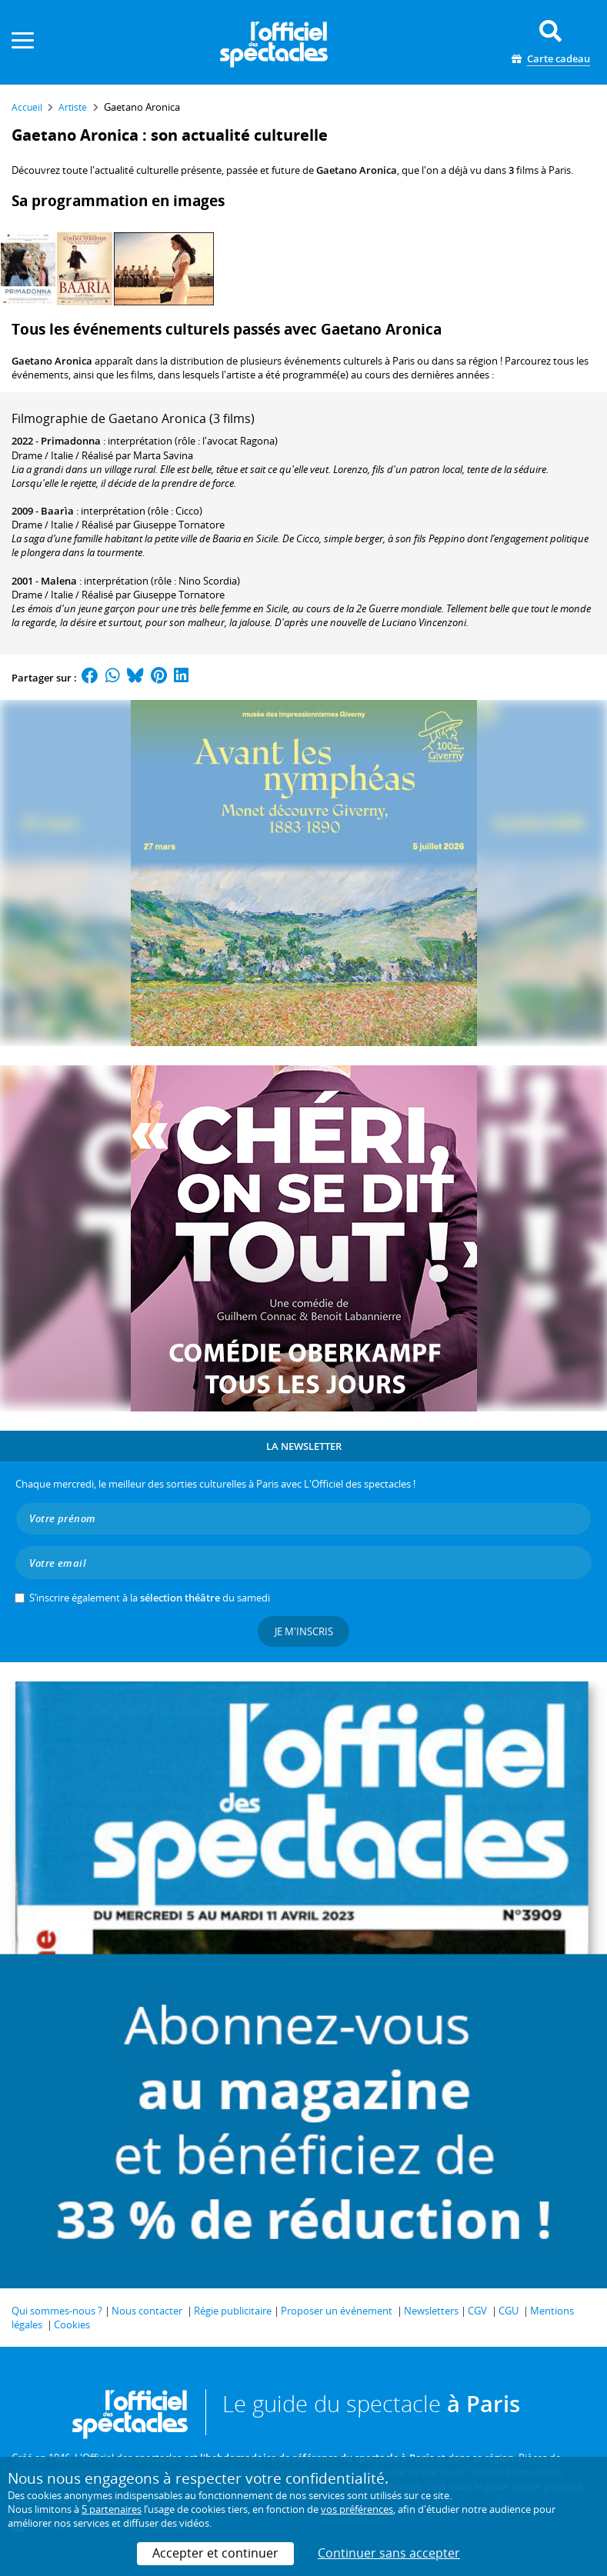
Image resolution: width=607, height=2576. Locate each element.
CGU (509, 2311)
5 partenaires (112, 2509)
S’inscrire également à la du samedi (149, 1598)
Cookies (72, 2324)
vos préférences (357, 2509)
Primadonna (71, 441)
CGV (477, 2311)
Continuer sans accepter (389, 2552)
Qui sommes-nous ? (57, 2311)
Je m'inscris (304, 1631)
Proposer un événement (336, 2311)
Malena (59, 581)
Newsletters (431, 2311)
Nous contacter (147, 2311)
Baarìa (57, 511)
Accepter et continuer (215, 2552)
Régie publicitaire (233, 2311)
